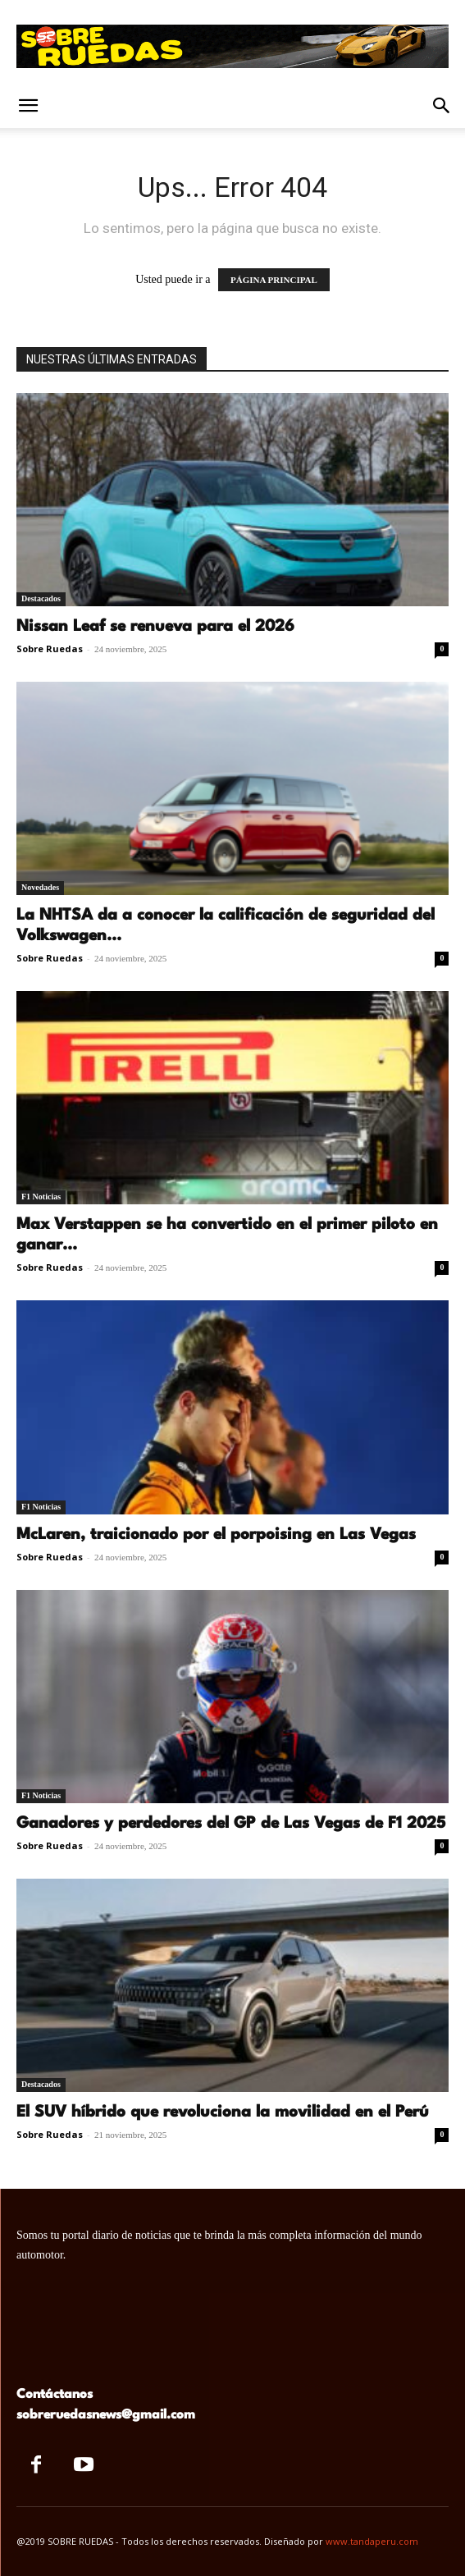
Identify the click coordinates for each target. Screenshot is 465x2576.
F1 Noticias (41, 1196)
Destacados (41, 598)
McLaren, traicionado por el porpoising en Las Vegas (216, 1535)
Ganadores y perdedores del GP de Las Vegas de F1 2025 (230, 1824)
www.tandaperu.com (372, 2541)
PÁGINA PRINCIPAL (273, 280)
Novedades (40, 887)
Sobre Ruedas (49, 648)
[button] (28, 106)
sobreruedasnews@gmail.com (105, 2415)
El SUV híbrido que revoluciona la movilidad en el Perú (222, 2112)
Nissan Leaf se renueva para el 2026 (155, 627)
